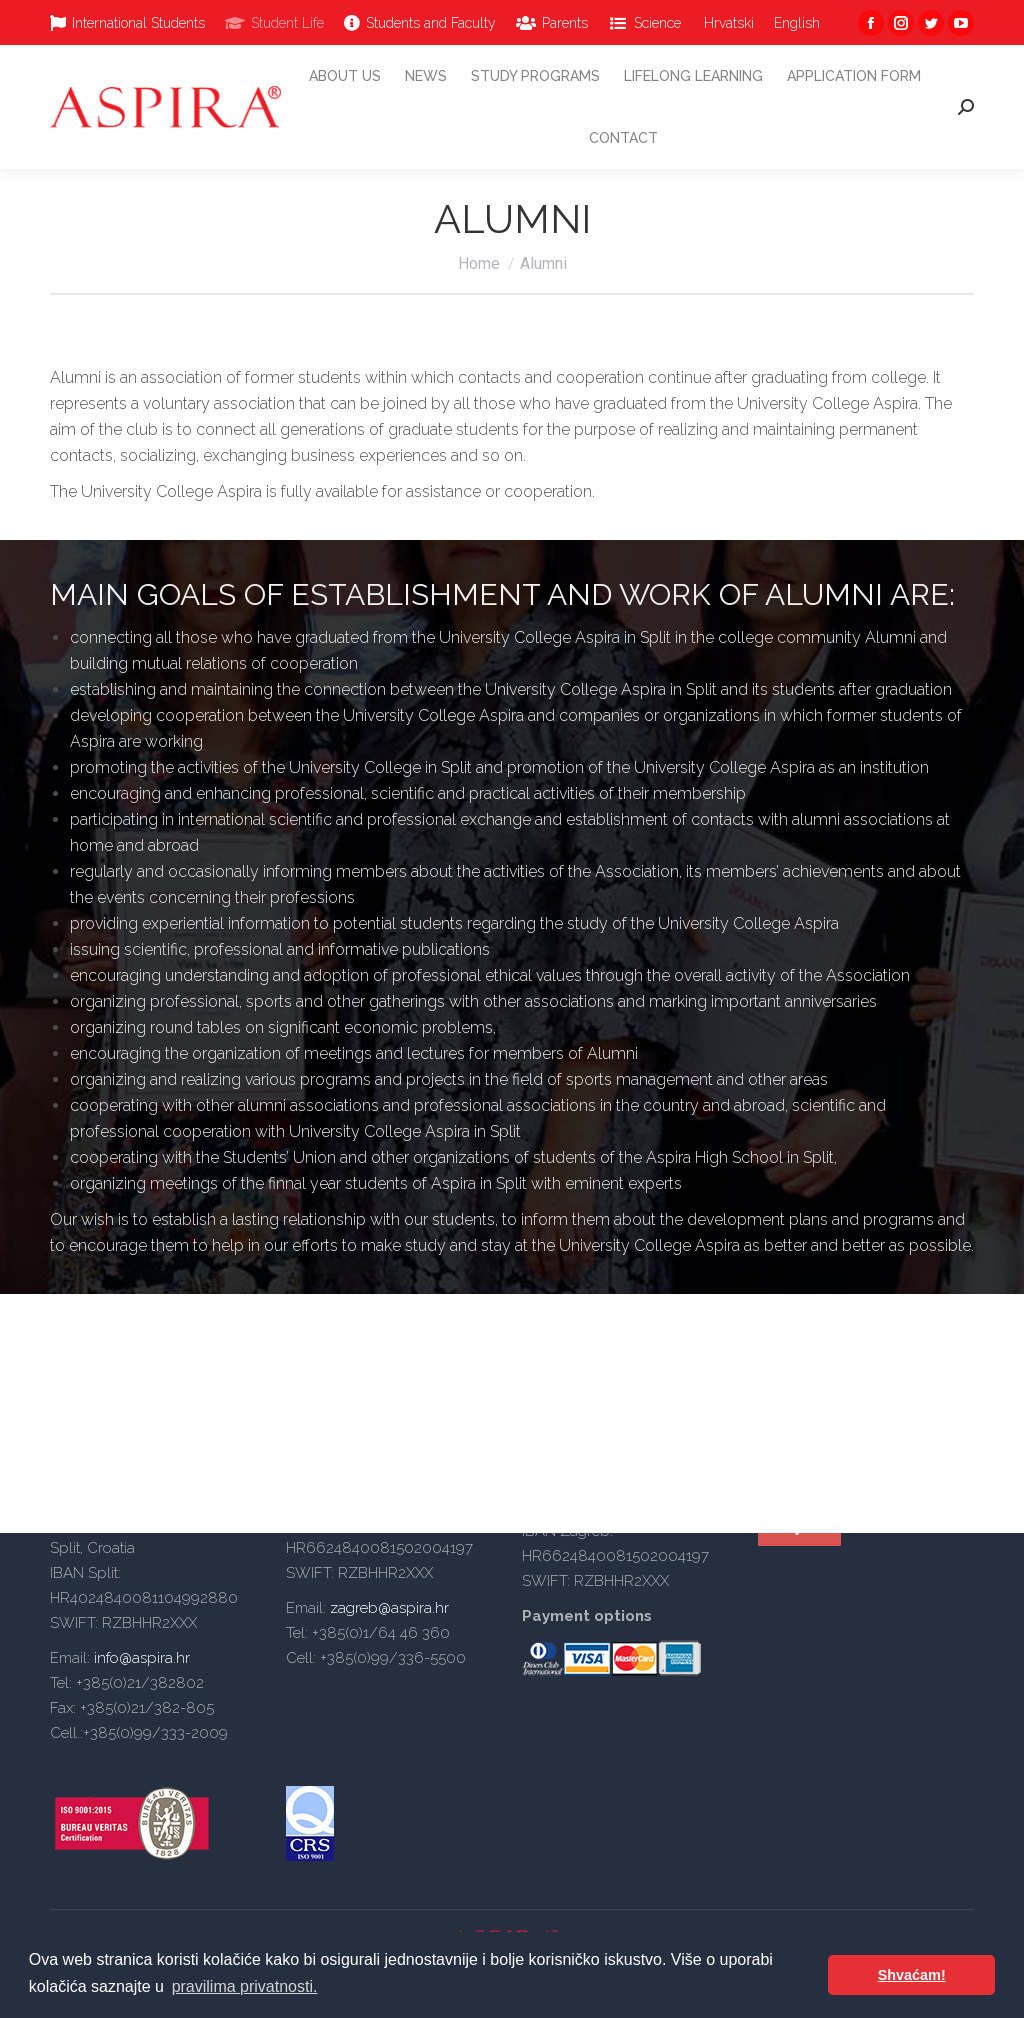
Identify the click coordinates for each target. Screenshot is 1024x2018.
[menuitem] (127, 23)
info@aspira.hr (140, 1658)
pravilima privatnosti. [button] (245, 1986)
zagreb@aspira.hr (389, 1608)
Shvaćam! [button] (912, 1975)
